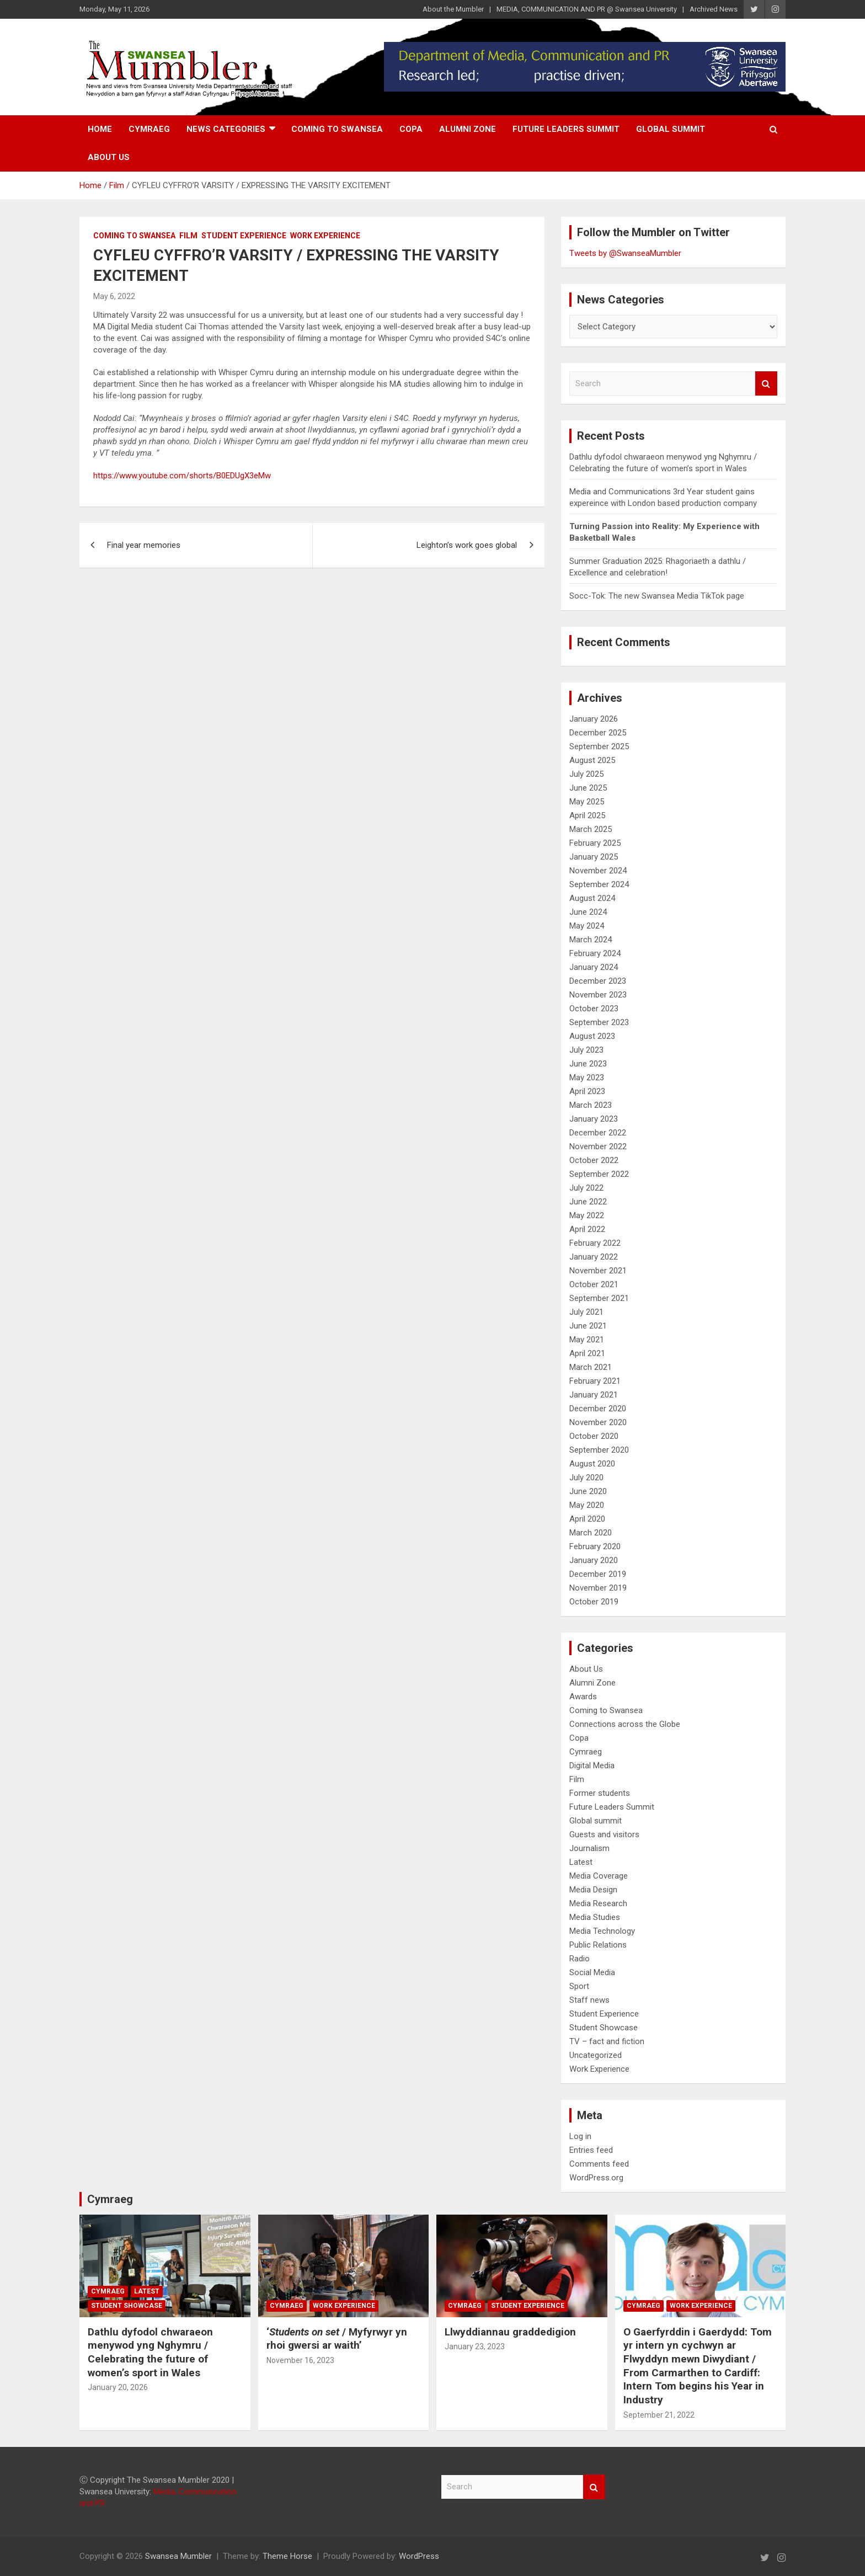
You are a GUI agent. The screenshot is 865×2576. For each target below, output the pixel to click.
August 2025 (592, 760)
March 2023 (590, 1105)
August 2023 (592, 1036)
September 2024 (599, 884)
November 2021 (598, 1271)
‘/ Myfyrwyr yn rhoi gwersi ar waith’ (336, 2339)
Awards (583, 1697)
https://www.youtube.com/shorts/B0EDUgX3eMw (182, 476)
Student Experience (243, 235)
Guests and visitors (604, 1834)
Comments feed (599, 2164)
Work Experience (325, 235)
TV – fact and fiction (606, 2041)
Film (188, 235)
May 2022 (586, 1215)
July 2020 (586, 1477)
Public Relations (598, 1945)
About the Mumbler (453, 9)
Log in (580, 2136)
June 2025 (588, 788)
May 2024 (586, 926)
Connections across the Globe (624, 1724)
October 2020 (593, 1436)
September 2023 (599, 1022)
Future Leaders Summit (566, 129)
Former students (599, 1793)
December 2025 (597, 733)
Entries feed (591, 2150)
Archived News (714, 9)
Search (766, 383)
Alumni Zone (467, 129)
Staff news (589, 2000)
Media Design (593, 1890)
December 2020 (597, 1409)
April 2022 (587, 1229)
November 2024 (598, 871)
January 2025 (593, 857)
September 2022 (599, 1174)
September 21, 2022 (659, 2414)
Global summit (670, 129)
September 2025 (599, 746)
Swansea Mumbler (178, 2556)
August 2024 (592, 898)
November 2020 (598, 1422)
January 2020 (593, 1560)
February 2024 (595, 953)
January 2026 (593, 719)
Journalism (589, 1848)
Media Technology (602, 1931)
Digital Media (592, 1765)
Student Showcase (603, 2028)
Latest (580, 1862)
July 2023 (586, 1050)
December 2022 (597, 1133)
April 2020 (587, 1519)
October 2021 (593, 1284)
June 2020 (588, 1491)
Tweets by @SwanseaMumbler (625, 253)
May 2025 (586, 802)
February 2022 (595, 1243)
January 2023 (593, 1119)
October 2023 (593, 1009)
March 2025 (590, 829)
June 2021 (588, 1326)
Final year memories (143, 545)
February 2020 (595, 1546)
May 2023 (586, 1077)
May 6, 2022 (114, 296)
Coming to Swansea (337, 129)
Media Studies (594, 1917)
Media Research (598, 1903)
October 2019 (593, 1602)
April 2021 (587, 1353)
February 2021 (595, 1381)
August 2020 (592, 1464)
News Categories (225, 129)
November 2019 (598, 1588)
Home (100, 129)
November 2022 (598, 1146)
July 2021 (586, 1312)
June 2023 (588, 1064)
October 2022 (593, 1160)
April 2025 (587, 815)
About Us (109, 157)
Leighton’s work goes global (467, 545)
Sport (579, 1986)
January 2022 (593, 1257)
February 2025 (595, 843)
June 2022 (588, 1202)
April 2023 (587, 1091)
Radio (579, 1959)
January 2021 (593, 1395)
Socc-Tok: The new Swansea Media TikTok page (656, 596)
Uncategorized (595, 2055)
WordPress (419, 2556)
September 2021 (599, 1298)
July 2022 (586, 1188)
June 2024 (588, 912)
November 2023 (598, 995)
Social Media (592, 1972)
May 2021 (586, 1340)
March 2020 (590, 1533)
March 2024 (590, 940)
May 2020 (586, 1505)
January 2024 (593, 967)
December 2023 (597, 981)
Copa (411, 129)
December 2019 (597, 1574)
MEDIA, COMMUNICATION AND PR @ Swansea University (586, 9)
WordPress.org (596, 2178)
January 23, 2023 (475, 2346)
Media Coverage (598, 1876)
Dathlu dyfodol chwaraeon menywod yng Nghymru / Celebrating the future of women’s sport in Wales (150, 2352)
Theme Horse (287, 2556)
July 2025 (586, 774)
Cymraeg (149, 129)
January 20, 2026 (118, 2387)
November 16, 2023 (300, 2360)
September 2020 (599, 1450)
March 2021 (590, 1367)
